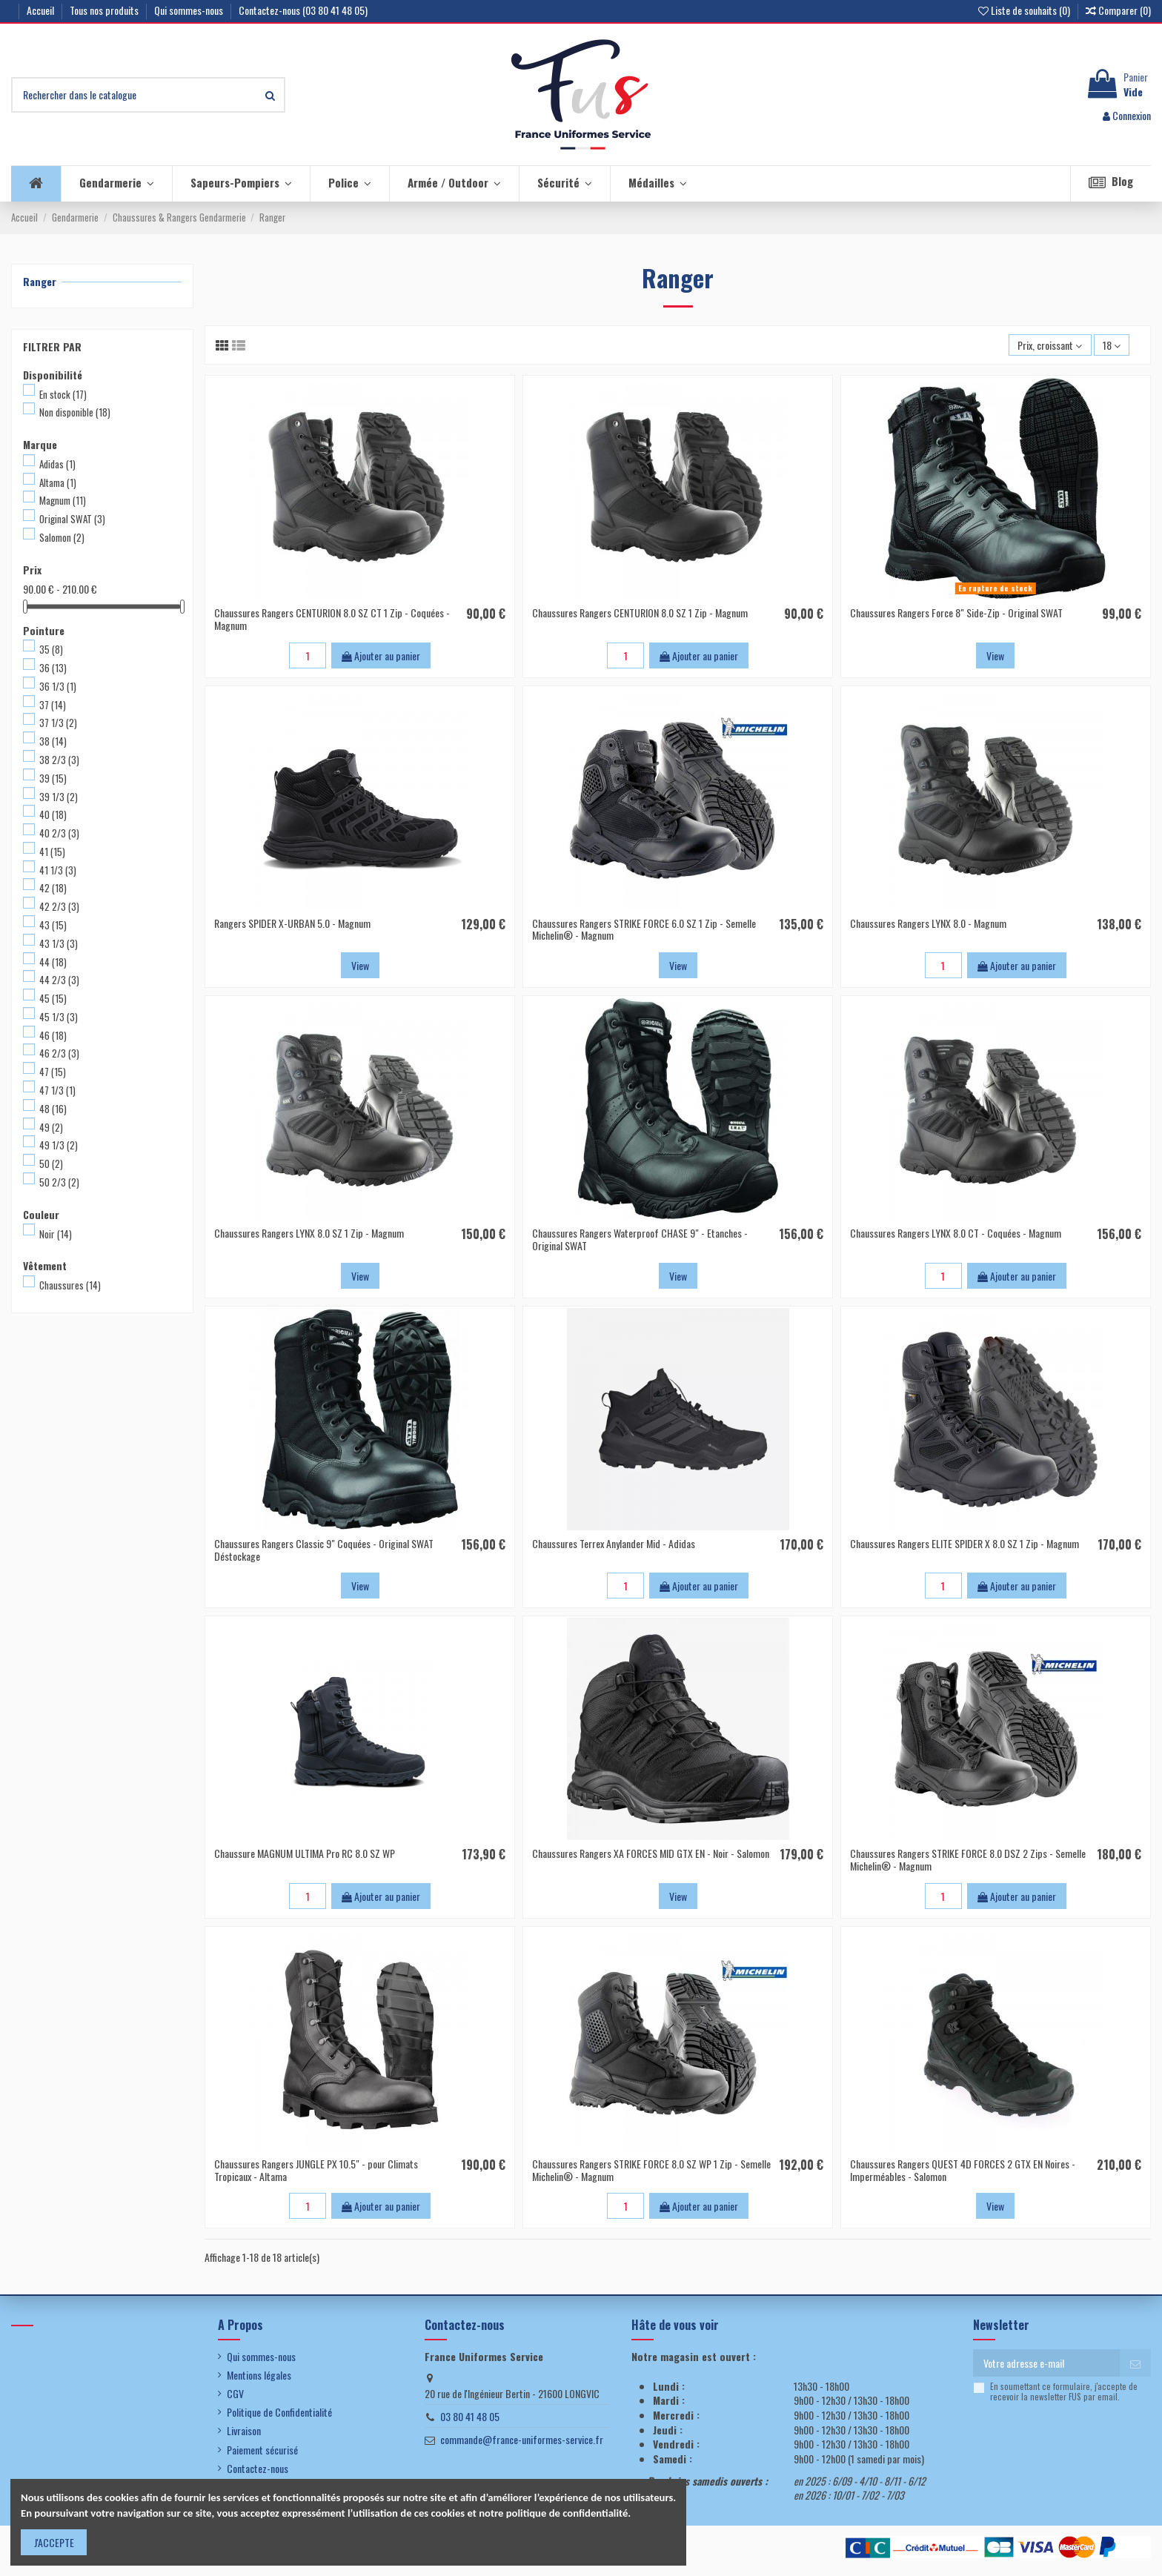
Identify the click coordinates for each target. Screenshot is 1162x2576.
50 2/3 (59, 1182)
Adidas (57, 464)
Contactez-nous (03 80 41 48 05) (303, 10)
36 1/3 (57, 686)
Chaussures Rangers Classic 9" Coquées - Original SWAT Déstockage (324, 1550)
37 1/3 (58, 722)
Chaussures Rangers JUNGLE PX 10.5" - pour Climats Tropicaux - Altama (316, 2170)
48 (53, 1108)
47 (52, 1071)
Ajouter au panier (381, 655)
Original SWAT (72, 518)
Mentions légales (259, 2375)
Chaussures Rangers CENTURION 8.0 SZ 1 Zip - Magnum (640, 612)
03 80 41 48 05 (469, 2416)
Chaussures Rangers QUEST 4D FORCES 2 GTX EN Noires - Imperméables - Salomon (962, 2170)
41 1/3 (57, 870)
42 (53, 887)
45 (53, 998)
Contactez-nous (257, 2468)
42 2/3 (59, 906)
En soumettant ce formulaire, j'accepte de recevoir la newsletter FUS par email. (1064, 2392)
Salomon (61, 537)
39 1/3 (58, 796)
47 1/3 (57, 1090)
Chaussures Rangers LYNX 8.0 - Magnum (928, 923)
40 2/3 (59, 833)
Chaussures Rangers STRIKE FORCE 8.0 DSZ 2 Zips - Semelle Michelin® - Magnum (968, 1859)
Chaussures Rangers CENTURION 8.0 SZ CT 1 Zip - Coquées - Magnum (332, 619)
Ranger (39, 281)
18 (1111, 345)
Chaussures (70, 1285)
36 (53, 667)
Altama (57, 482)
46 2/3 (59, 1053)
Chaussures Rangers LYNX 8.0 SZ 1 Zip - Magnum (309, 1233)
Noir (55, 1233)
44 (53, 962)
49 (51, 1127)
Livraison (244, 2430)
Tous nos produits (105, 10)
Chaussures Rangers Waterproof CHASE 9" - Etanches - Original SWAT (640, 1239)
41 (52, 851)
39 (53, 778)
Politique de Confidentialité (279, 2412)
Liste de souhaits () (1025, 10)
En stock (63, 394)
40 (53, 814)
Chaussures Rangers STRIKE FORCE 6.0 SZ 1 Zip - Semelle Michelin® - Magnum (644, 929)
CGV (235, 2393)
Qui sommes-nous (189, 10)
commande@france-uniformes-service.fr (521, 2439)
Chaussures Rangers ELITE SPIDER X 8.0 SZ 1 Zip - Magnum (964, 1543)
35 (51, 649)
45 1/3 (58, 1016)
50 (51, 1163)
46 (53, 1035)
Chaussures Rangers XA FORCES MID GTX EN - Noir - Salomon (650, 1853)
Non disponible (74, 412)
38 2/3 (59, 759)
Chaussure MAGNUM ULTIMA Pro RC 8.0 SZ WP (304, 1853)
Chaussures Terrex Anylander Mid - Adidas (613, 1543)
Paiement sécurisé (262, 2450)
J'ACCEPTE (54, 2542)
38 (53, 741)
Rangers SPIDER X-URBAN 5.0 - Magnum (292, 923)
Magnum (62, 500)
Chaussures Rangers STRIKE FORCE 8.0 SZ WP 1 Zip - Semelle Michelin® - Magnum (651, 2170)
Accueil (41, 10)
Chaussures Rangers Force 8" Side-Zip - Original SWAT (956, 612)
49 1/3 (58, 1145)
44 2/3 (59, 979)
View (995, 655)
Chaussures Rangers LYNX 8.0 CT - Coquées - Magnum (955, 1233)
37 (52, 704)
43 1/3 (58, 943)
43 (53, 924)
